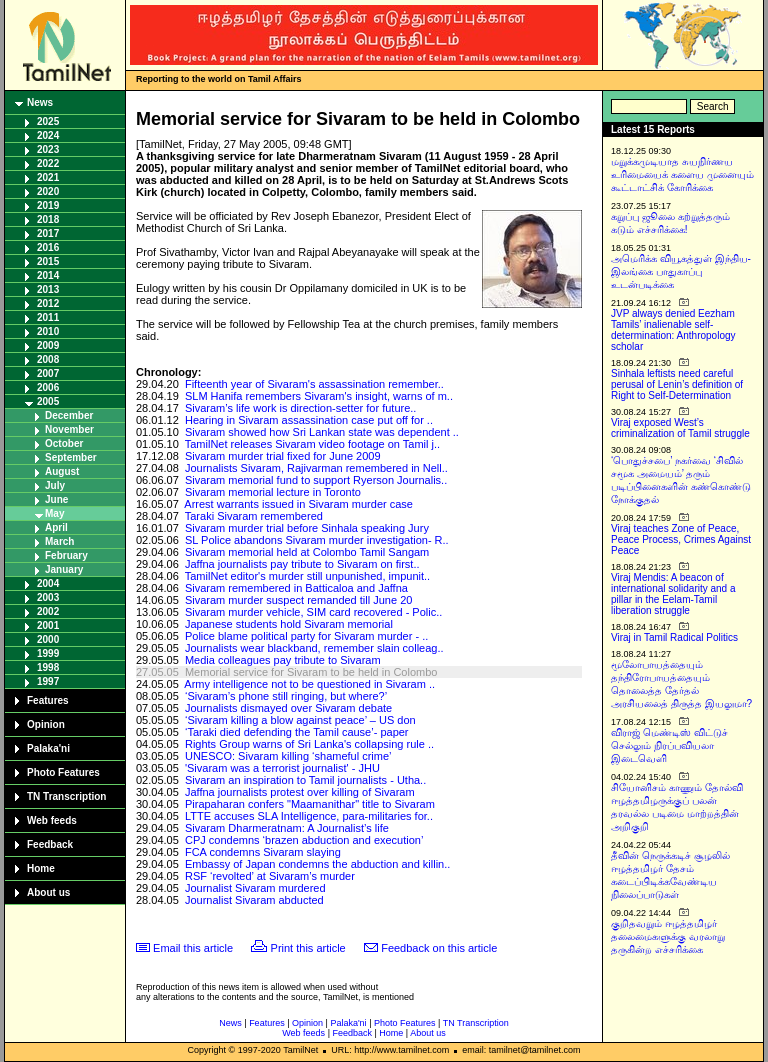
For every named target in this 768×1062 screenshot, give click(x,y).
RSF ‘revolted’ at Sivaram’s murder (270, 876)
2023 (48, 149)
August (62, 471)
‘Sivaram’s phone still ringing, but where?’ (286, 696)
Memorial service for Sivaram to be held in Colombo (311, 672)
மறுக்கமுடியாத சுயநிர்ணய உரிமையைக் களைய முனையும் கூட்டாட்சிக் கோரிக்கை (682, 174)
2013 (48, 289)
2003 (48, 597)
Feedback (50, 844)
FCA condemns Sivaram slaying (263, 852)
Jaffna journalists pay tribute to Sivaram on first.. (302, 564)
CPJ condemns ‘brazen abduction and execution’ (304, 840)
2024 (48, 135)
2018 (48, 219)
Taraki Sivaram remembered (254, 516)
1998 (48, 667)
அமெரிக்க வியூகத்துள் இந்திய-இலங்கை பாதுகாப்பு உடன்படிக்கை (681, 271)
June (56, 499)
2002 (48, 611)
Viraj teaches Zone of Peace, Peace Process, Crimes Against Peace (681, 539)
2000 (48, 639)
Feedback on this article (439, 948)
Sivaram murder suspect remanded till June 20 (298, 600)
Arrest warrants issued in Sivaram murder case (298, 504)
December (69, 415)
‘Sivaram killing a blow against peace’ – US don (300, 720)
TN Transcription (66, 796)
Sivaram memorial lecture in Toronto (273, 492)
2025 (48, 121)
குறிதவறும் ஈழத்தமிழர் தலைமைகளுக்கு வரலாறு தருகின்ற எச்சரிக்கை (668, 936)
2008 (48, 359)
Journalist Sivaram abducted (254, 900)
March (59, 541)
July (55, 485)
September (71, 457)
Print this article (308, 948)
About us (48, 892)
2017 (48, 233)
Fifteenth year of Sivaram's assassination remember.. (314, 384)
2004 (48, 583)
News (40, 102)
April (56, 527)
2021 (48, 177)
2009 (48, 345)
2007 (48, 373)
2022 (48, 163)
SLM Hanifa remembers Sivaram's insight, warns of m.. (319, 396)
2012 (48, 303)
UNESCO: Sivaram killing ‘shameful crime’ (288, 756)
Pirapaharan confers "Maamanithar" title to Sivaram (310, 804)
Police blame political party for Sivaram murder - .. (306, 636)
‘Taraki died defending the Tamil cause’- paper (297, 732)
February (66, 555)
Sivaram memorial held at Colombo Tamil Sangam (307, 552)
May (54, 513)
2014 (48, 275)
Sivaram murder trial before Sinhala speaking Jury (307, 528)
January (64, 569)
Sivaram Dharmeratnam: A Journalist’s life (287, 828)
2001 (48, 625)
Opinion (46, 724)
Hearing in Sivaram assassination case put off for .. (309, 420)
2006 (48, 387)
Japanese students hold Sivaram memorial (289, 624)
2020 (48, 191)
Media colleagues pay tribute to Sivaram (283, 660)
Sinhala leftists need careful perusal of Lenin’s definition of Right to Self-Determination (677, 384)
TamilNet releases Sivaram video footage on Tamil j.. (312, 444)
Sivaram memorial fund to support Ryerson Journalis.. (316, 480)
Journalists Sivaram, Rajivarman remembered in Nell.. (316, 468)
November (69, 429)
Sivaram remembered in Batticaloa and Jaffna (296, 588)
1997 (48, 681)
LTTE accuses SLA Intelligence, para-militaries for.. (309, 816)
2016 (48, 247)
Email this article (193, 948)
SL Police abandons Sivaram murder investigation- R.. (317, 540)
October (64, 443)
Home (41, 868)
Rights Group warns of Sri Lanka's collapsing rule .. (309, 744)
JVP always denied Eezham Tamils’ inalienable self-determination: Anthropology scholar (673, 330)
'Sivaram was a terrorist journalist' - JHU (282, 768)
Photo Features (63, 772)
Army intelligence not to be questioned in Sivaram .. (309, 684)
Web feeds (52, 820)
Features (48, 700)
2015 (48, 261)
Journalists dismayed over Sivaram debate (288, 708)
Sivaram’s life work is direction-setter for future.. (300, 408)
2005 (48, 401)
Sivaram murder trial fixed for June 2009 (283, 456)
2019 (48, 205)
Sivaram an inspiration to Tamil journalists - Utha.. (305, 780)
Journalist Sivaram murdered (255, 888)
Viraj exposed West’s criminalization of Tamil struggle (680, 428)
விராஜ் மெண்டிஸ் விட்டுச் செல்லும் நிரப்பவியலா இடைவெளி (669, 745)
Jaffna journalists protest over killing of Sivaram (300, 792)
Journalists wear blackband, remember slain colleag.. (314, 648)
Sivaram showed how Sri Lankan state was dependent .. (322, 432)
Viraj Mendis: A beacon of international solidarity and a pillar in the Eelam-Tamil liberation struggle (673, 594)
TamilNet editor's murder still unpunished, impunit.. (307, 576)
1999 (48, 653)
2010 (48, 331)
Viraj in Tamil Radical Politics (674, 637)
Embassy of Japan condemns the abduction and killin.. (317, 864)
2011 (48, 317)
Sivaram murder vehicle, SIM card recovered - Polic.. (313, 612)
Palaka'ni (48, 748)
